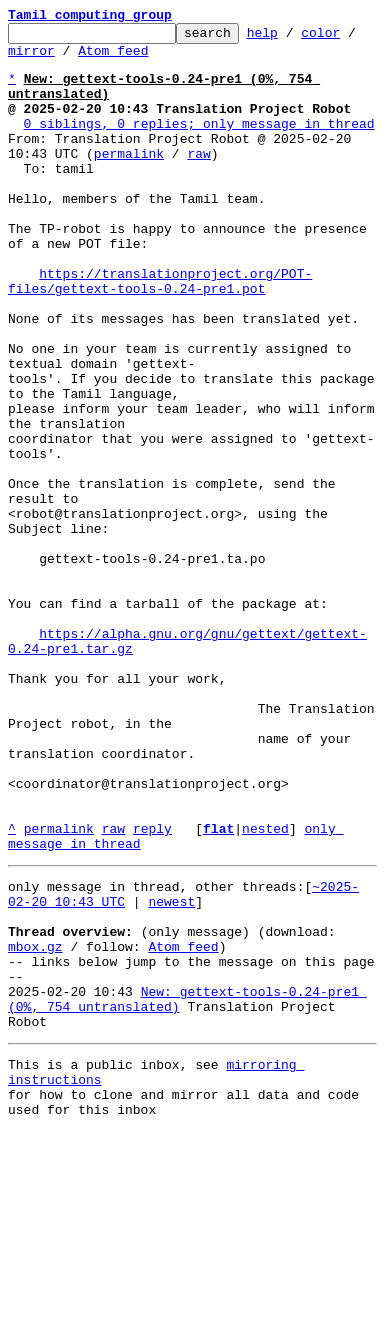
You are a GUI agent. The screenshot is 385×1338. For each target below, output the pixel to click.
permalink (129, 180)
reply (152, 990)
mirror (47, 59)
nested (265, 990)
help (293, 38)
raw (198, 180)
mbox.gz (35, 1126)
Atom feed (129, 59)
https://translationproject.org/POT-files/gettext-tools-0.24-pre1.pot (160, 333)
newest (171, 1072)
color (351, 38)
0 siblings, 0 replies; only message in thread (199, 144)
